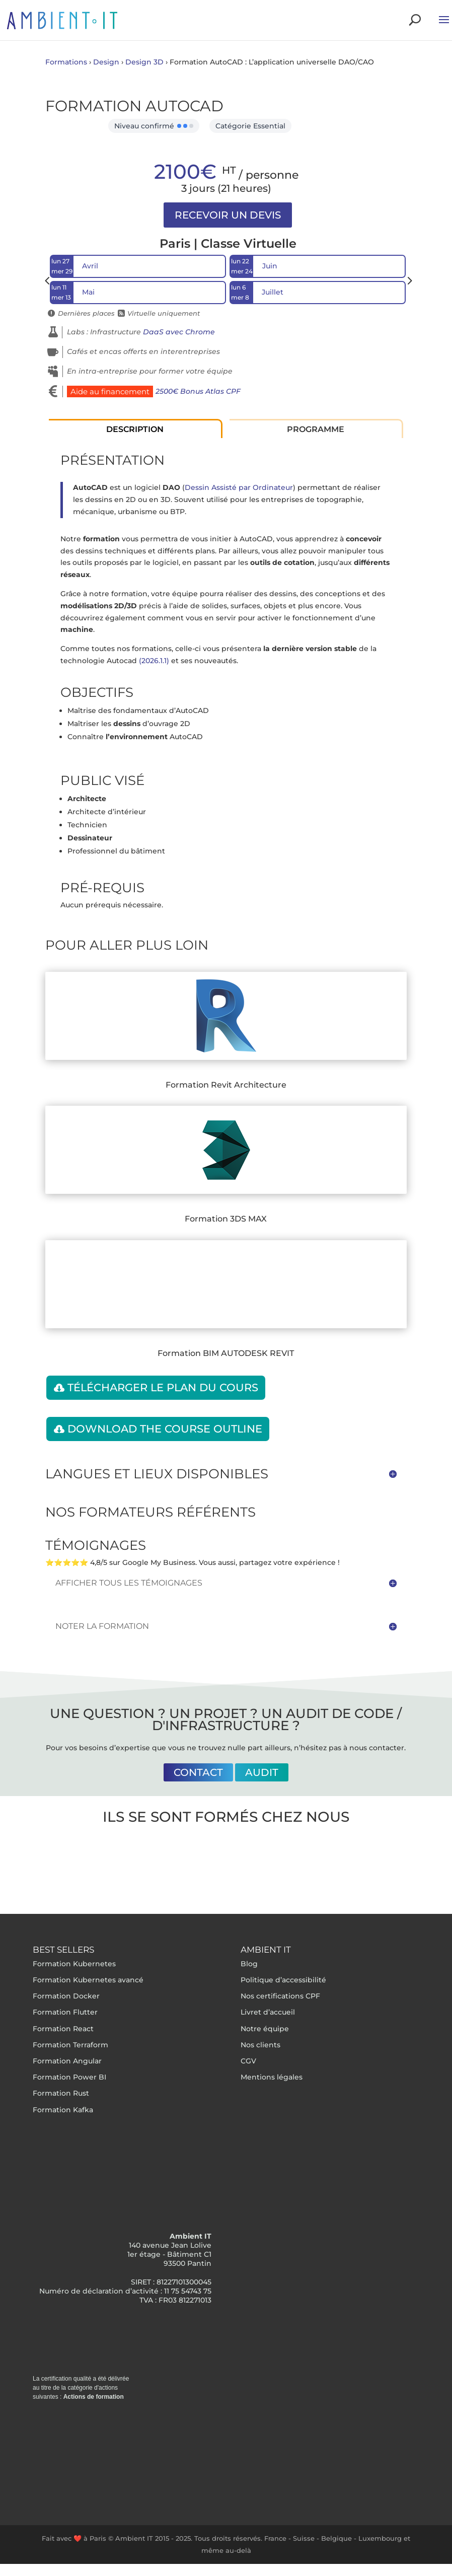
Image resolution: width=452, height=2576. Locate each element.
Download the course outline (164, 1428)
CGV (248, 2060)
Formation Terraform (70, 2044)
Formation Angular (67, 2060)
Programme (315, 429)
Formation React (63, 2028)
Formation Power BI (69, 2077)
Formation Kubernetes (74, 1963)
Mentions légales (272, 2077)
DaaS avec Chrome (179, 331)
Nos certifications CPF (280, 1995)
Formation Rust (61, 2093)
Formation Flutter (65, 2012)
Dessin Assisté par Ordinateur (239, 487)
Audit (261, 1772)
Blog (249, 1963)
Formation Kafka (63, 2109)
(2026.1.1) (154, 660)
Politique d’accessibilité (283, 1979)
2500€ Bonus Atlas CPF (198, 391)
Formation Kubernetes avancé (88, 1979)
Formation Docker (66, 1995)
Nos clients (260, 2044)
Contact (198, 1772)
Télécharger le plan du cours (162, 1387)
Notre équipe (265, 2028)
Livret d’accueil (268, 2012)
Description (135, 429)
